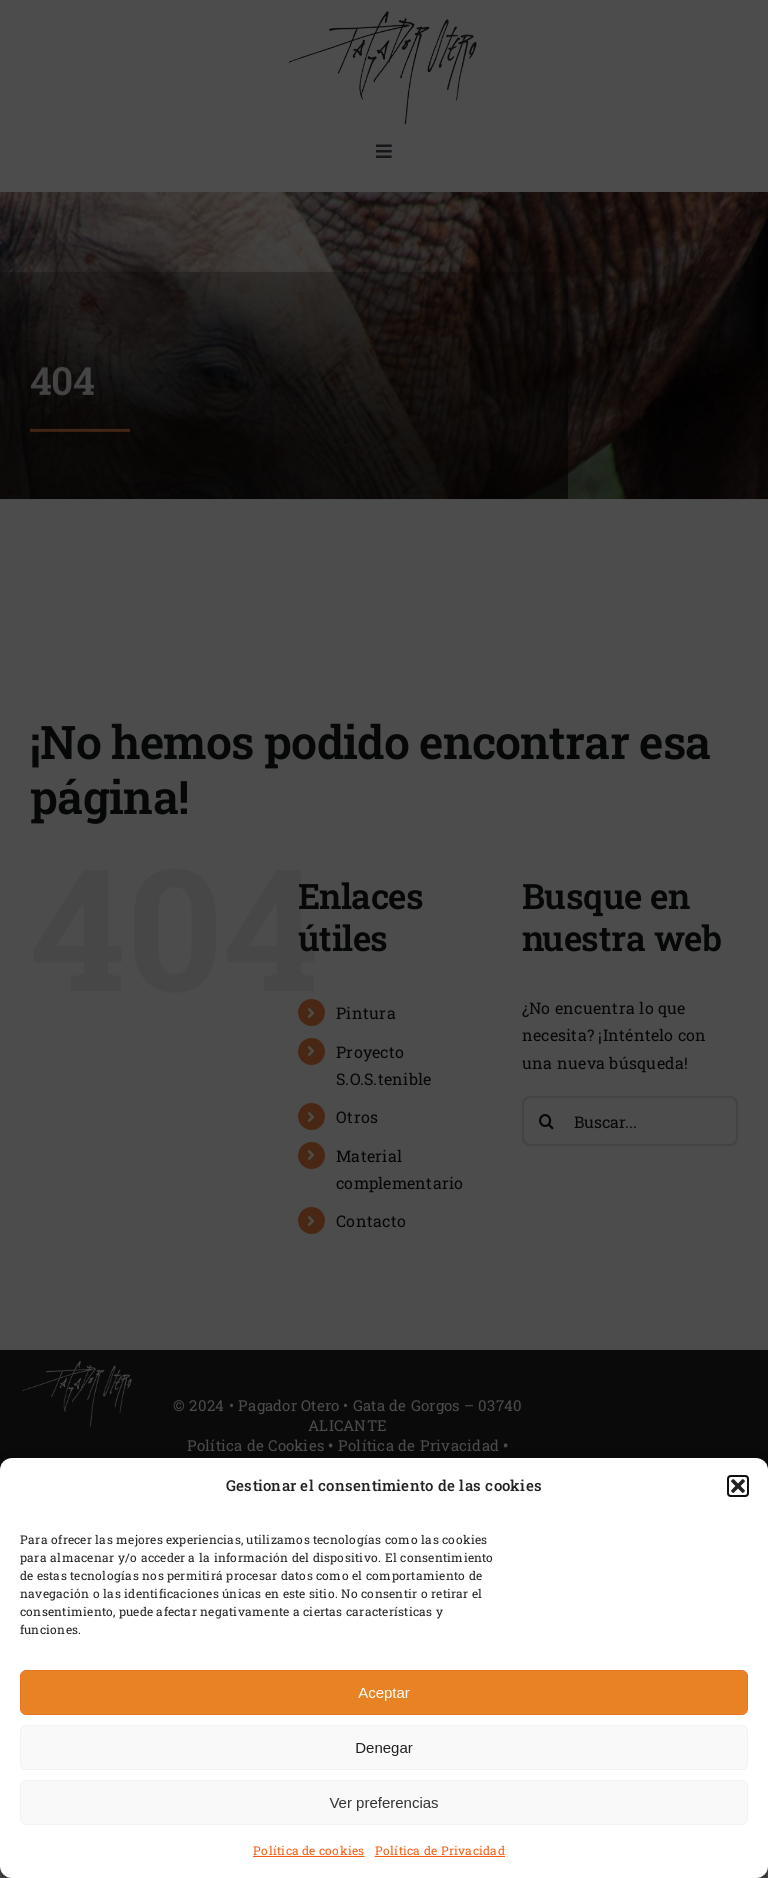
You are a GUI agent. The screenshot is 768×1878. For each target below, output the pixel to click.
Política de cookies (309, 1850)
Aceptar (384, 1692)
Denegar (384, 1747)
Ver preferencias (383, 1802)
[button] (738, 1486)
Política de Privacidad (440, 1850)
